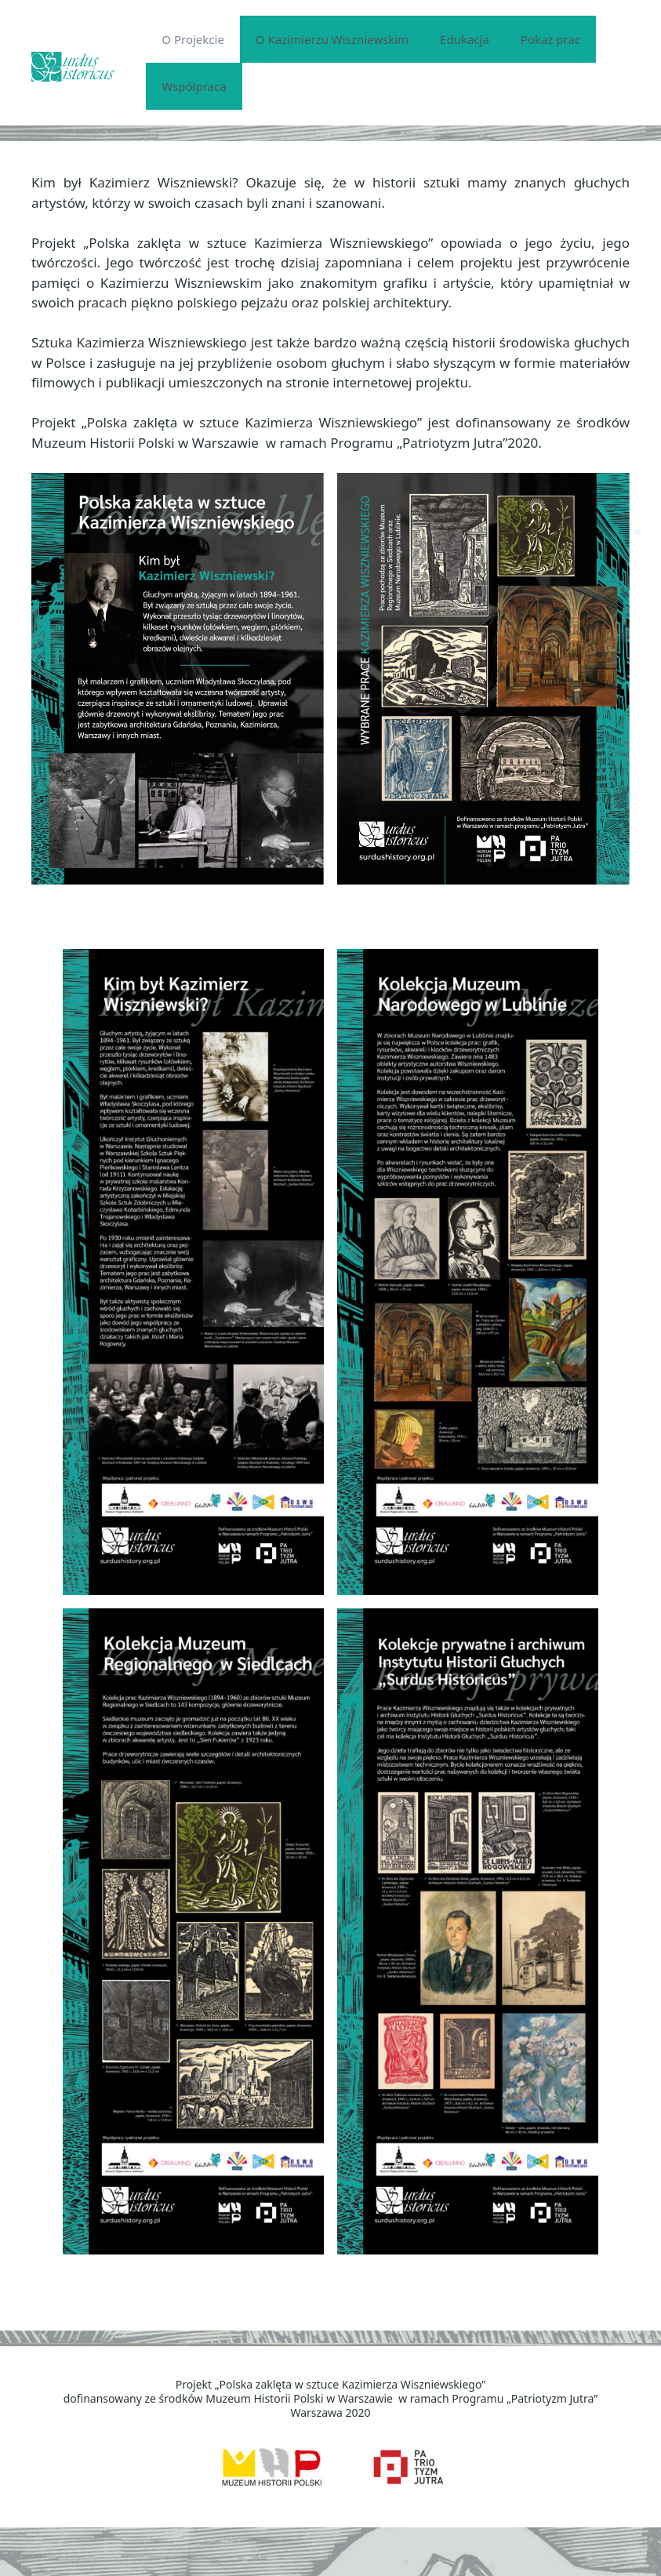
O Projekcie (193, 39)
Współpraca (194, 86)
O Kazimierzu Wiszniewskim (332, 39)
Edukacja (464, 39)
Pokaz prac (550, 39)
